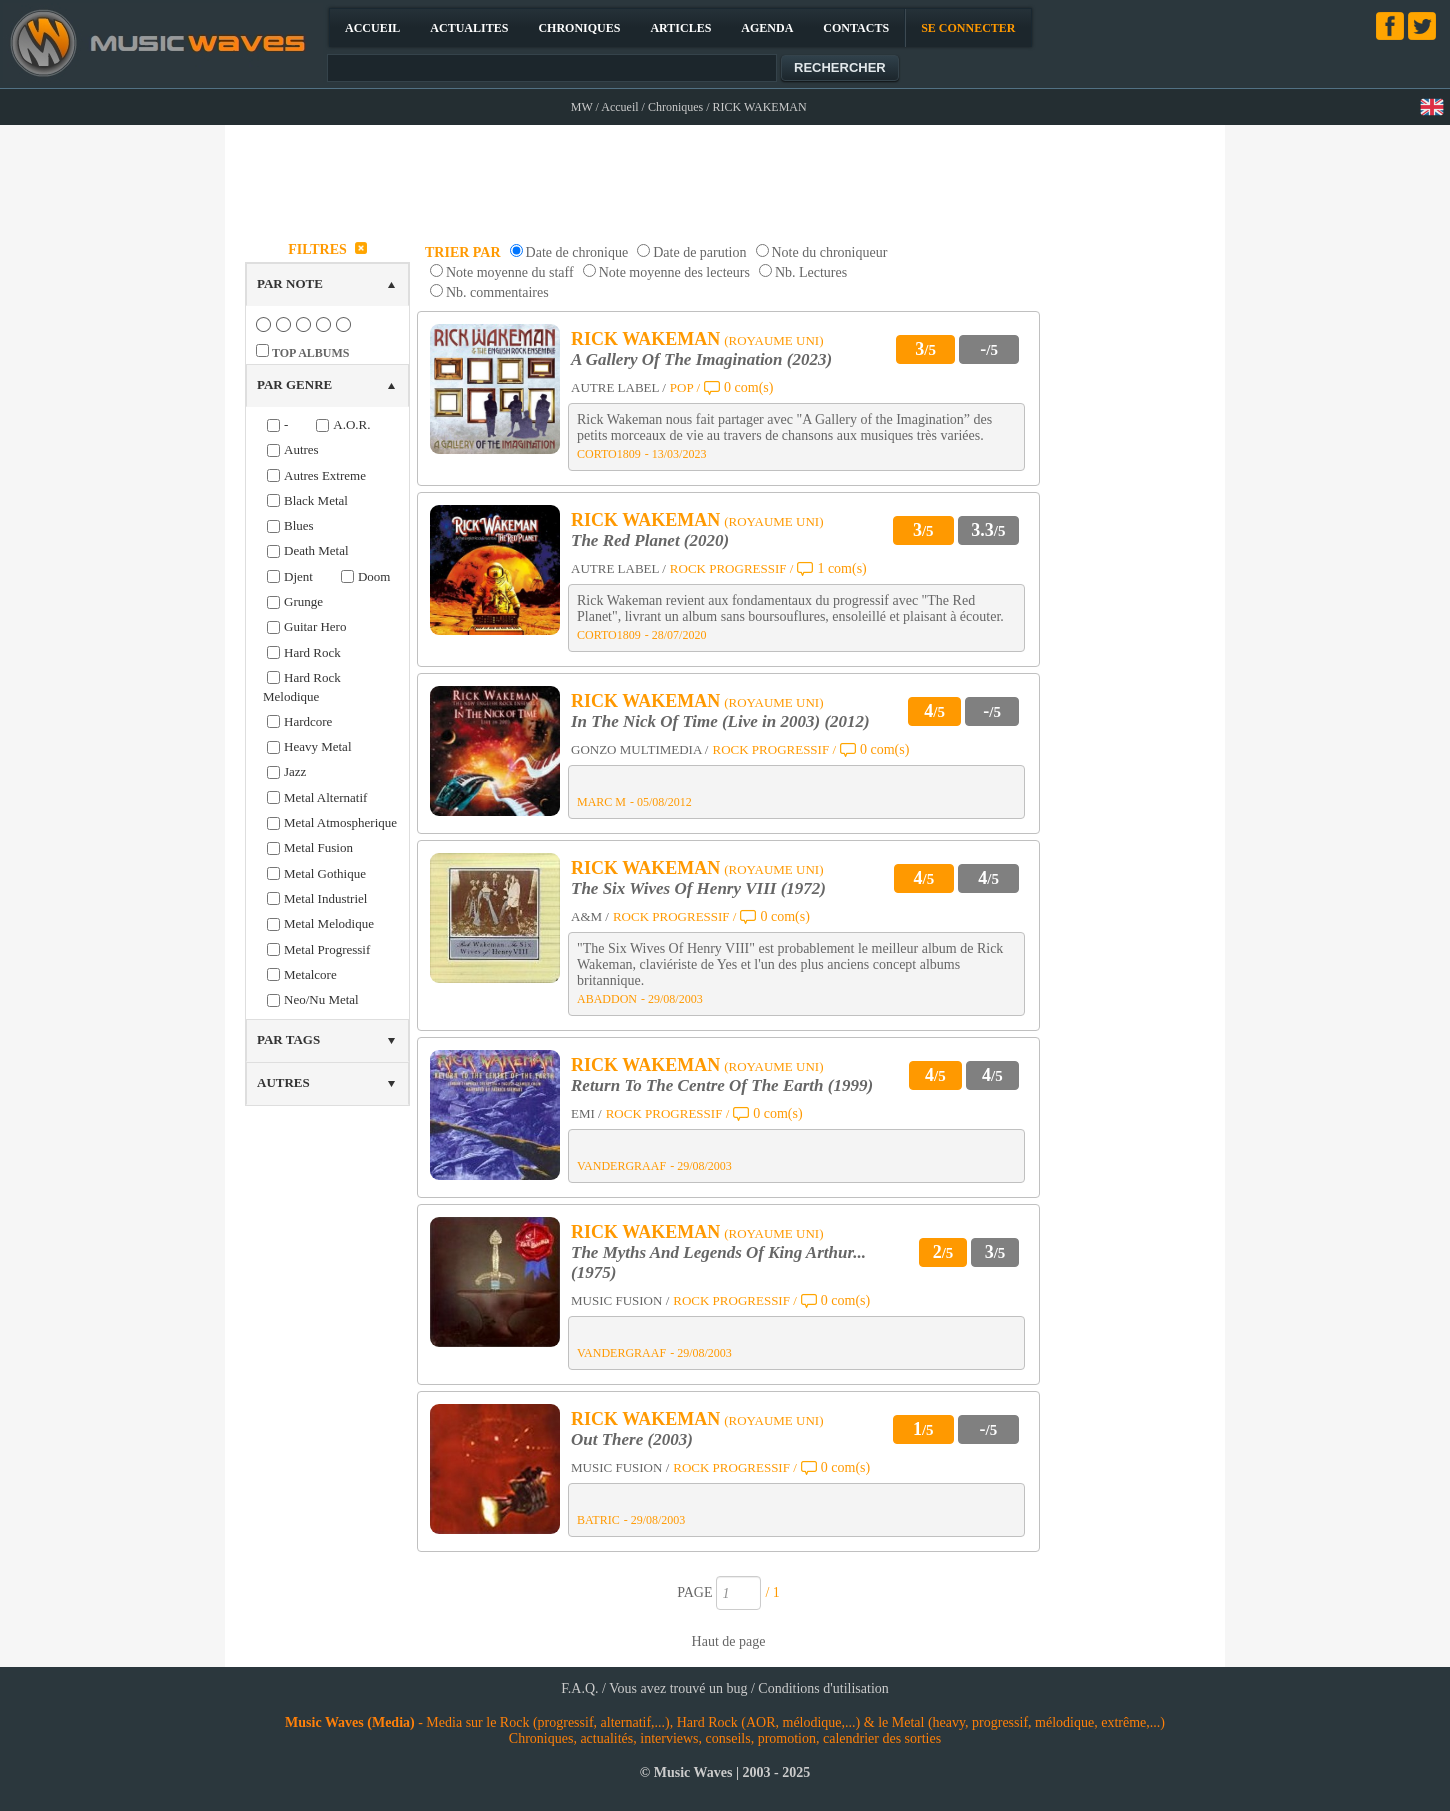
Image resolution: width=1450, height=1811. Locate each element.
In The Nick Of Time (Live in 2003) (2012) (720, 721)
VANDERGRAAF (621, 1166)
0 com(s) (748, 387)
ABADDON (607, 999)
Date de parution (699, 252)
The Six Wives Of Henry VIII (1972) (698, 888)
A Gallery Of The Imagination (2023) (701, 359)
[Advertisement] (726, 176)
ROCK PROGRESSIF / (732, 568)
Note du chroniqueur (830, 252)
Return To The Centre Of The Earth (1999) (722, 1085)
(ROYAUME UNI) (773, 340)
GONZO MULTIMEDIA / (639, 749)
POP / (685, 387)
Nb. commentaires (497, 292)
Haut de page (729, 1641)
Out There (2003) (632, 1439)
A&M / (590, 916)
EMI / (586, 1113)
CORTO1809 (609, 454)
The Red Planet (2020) (650, 540)
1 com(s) (841, 568)
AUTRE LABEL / (618, 387)
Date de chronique (577, 252)
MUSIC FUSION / (620, 1300)
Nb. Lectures (811, 272)
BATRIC (598, 1520)
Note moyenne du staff (510, 272)
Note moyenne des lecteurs (674, 272)
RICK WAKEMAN (645, 339)
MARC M (601, 802)
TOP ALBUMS (310, 353)
